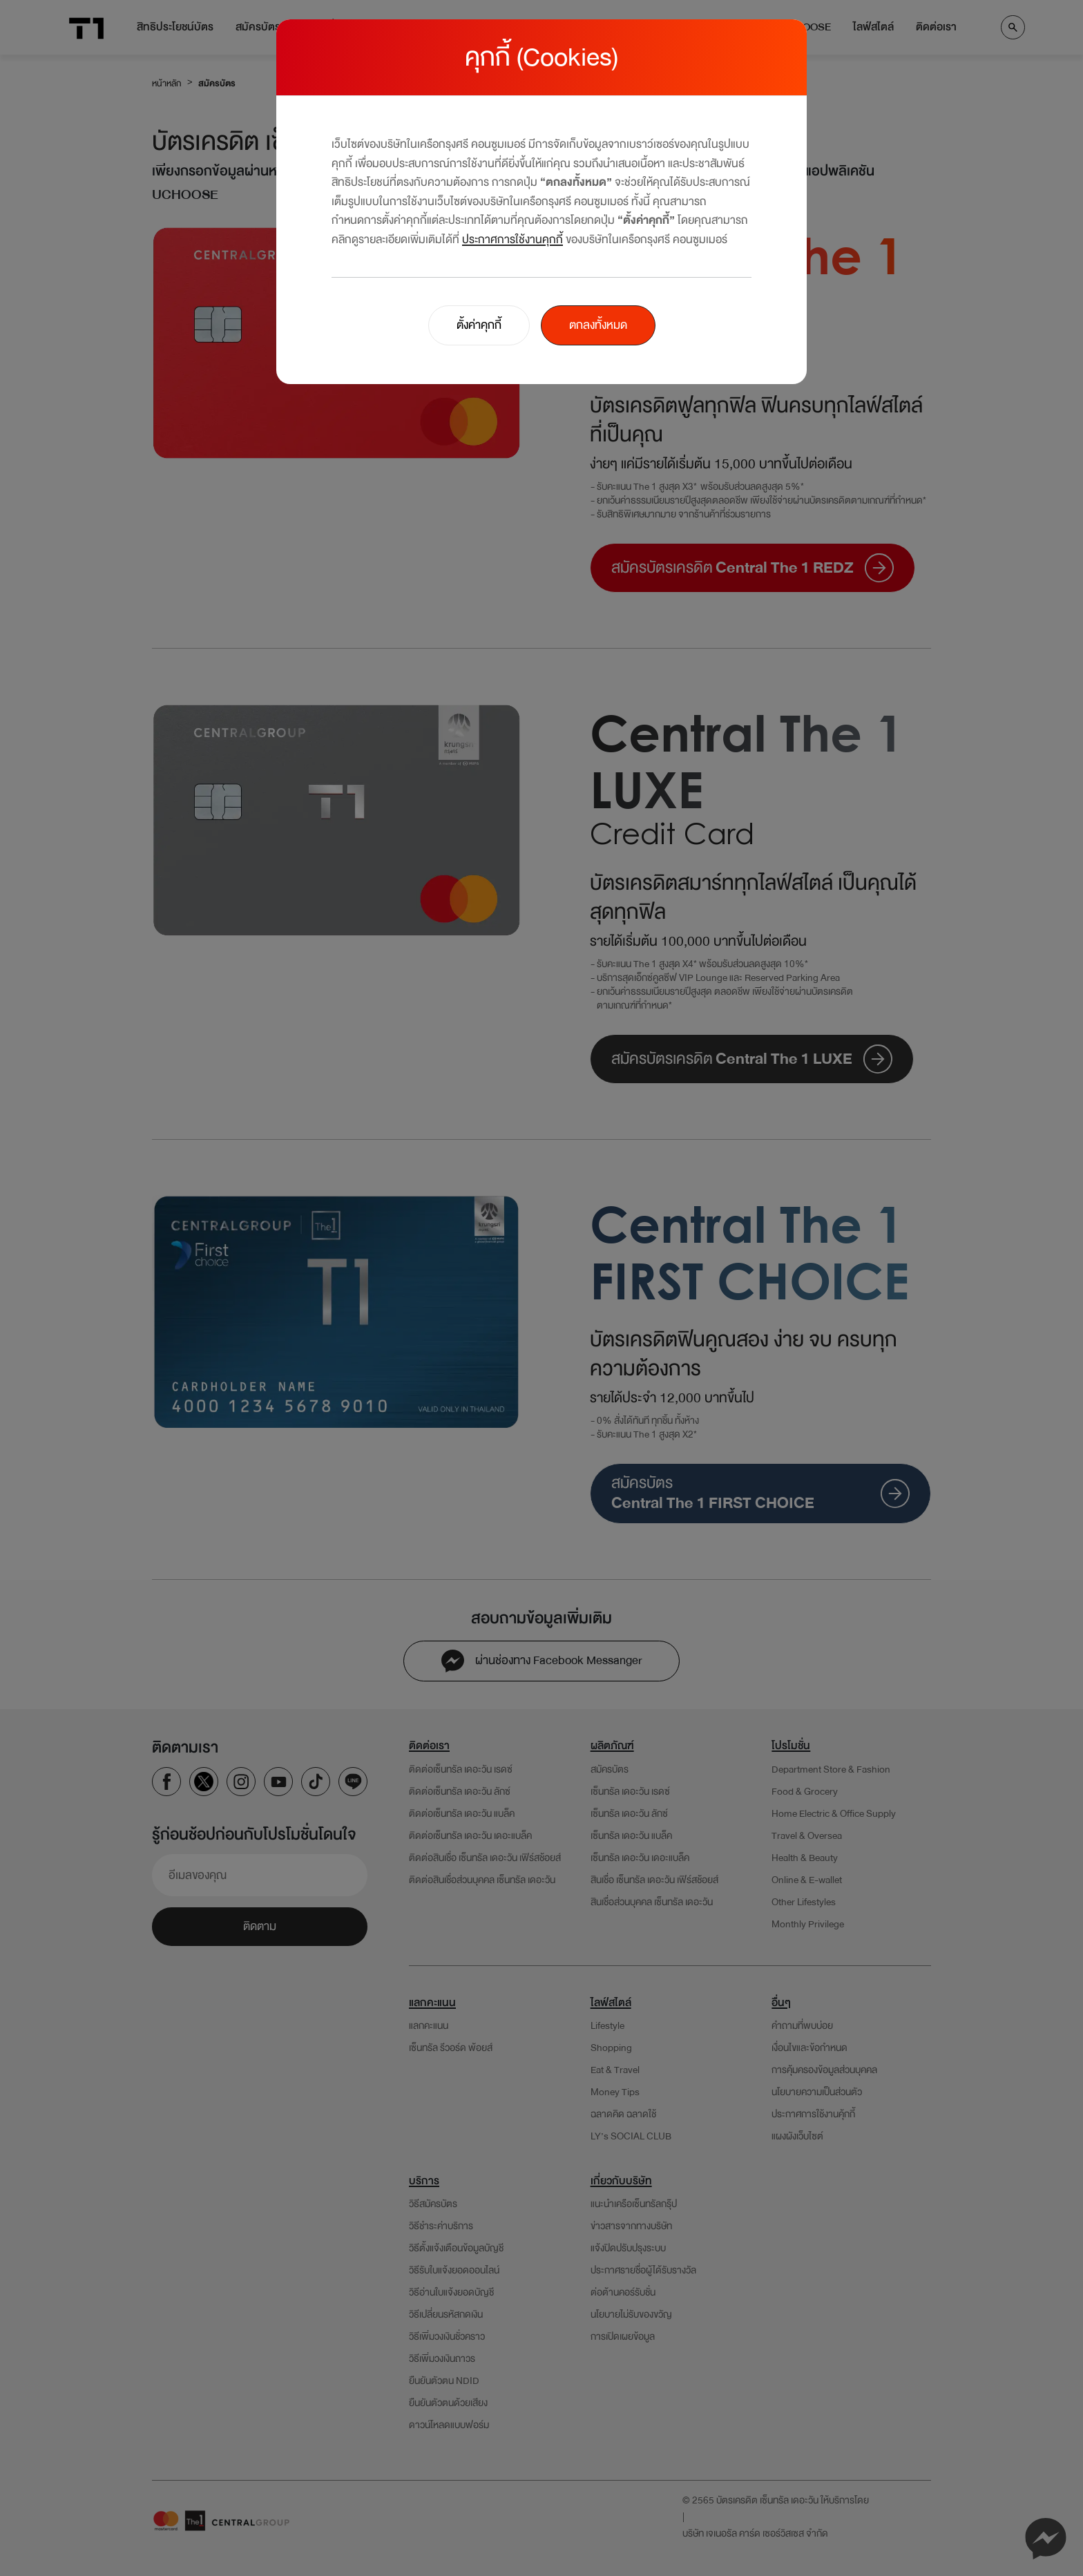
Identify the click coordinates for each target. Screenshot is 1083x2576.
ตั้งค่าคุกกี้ (479, 325)
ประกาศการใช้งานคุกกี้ (512, 239)
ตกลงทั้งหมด (598, 325)
